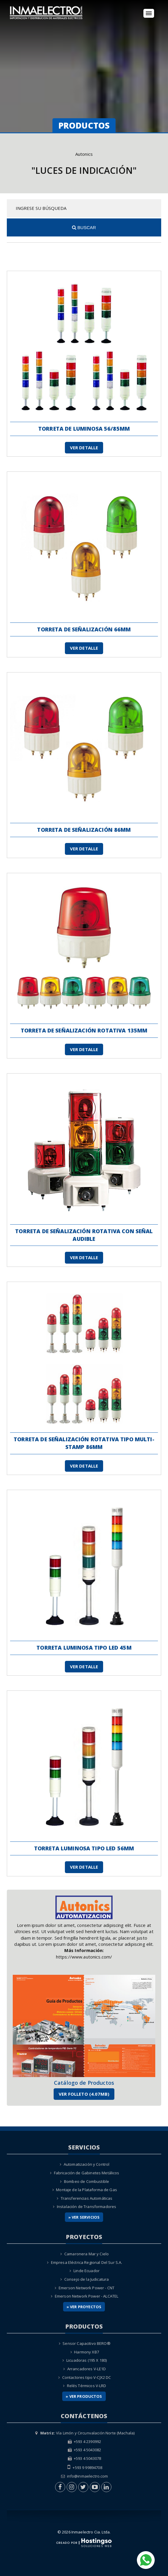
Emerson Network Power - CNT (86, 2287)
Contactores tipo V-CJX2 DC (86, 2377)
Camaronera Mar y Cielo (86, 2253)
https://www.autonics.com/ (84, 1957)
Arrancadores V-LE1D (86, 2368)
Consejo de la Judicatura (86, 2279)
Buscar (84, 227)
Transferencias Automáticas (87, 2198)
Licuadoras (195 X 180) (86, 2360)
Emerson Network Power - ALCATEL (87, 2296)
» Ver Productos (84, 2396)
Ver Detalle (84, 447)
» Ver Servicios (84, 2217)
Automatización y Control (87, 2164)
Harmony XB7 (86, 2352)
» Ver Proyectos (84, 2306)
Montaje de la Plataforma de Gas (86, 2189)
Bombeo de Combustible (86, 2181)
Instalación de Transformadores (86, 2206)
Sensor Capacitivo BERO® (86, 2343)
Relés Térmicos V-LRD (86, 2385)
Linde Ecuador (86, 2270)
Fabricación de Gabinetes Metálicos (86, 2172)
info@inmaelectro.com (87, 2476)
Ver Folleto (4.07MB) (84, 2094)
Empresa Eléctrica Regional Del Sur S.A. (86, 2262)
